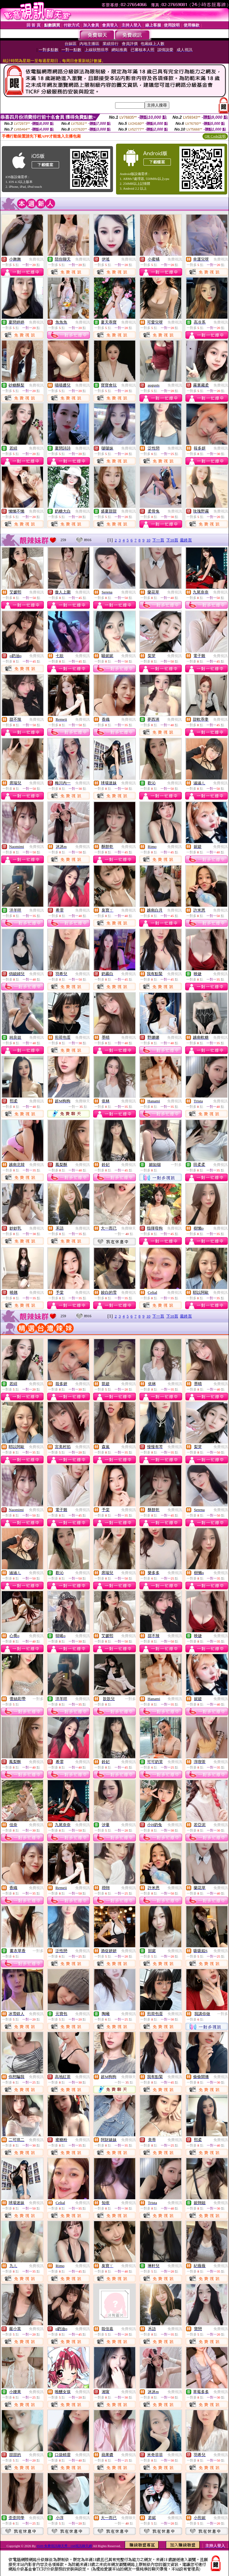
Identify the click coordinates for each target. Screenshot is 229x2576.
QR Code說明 (215, 136)
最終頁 (186, 540)
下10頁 (172, 540)
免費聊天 (82, 1101)
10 (148, 540)
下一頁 (158, 540)
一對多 (176, 1165)
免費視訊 (36, 259)
